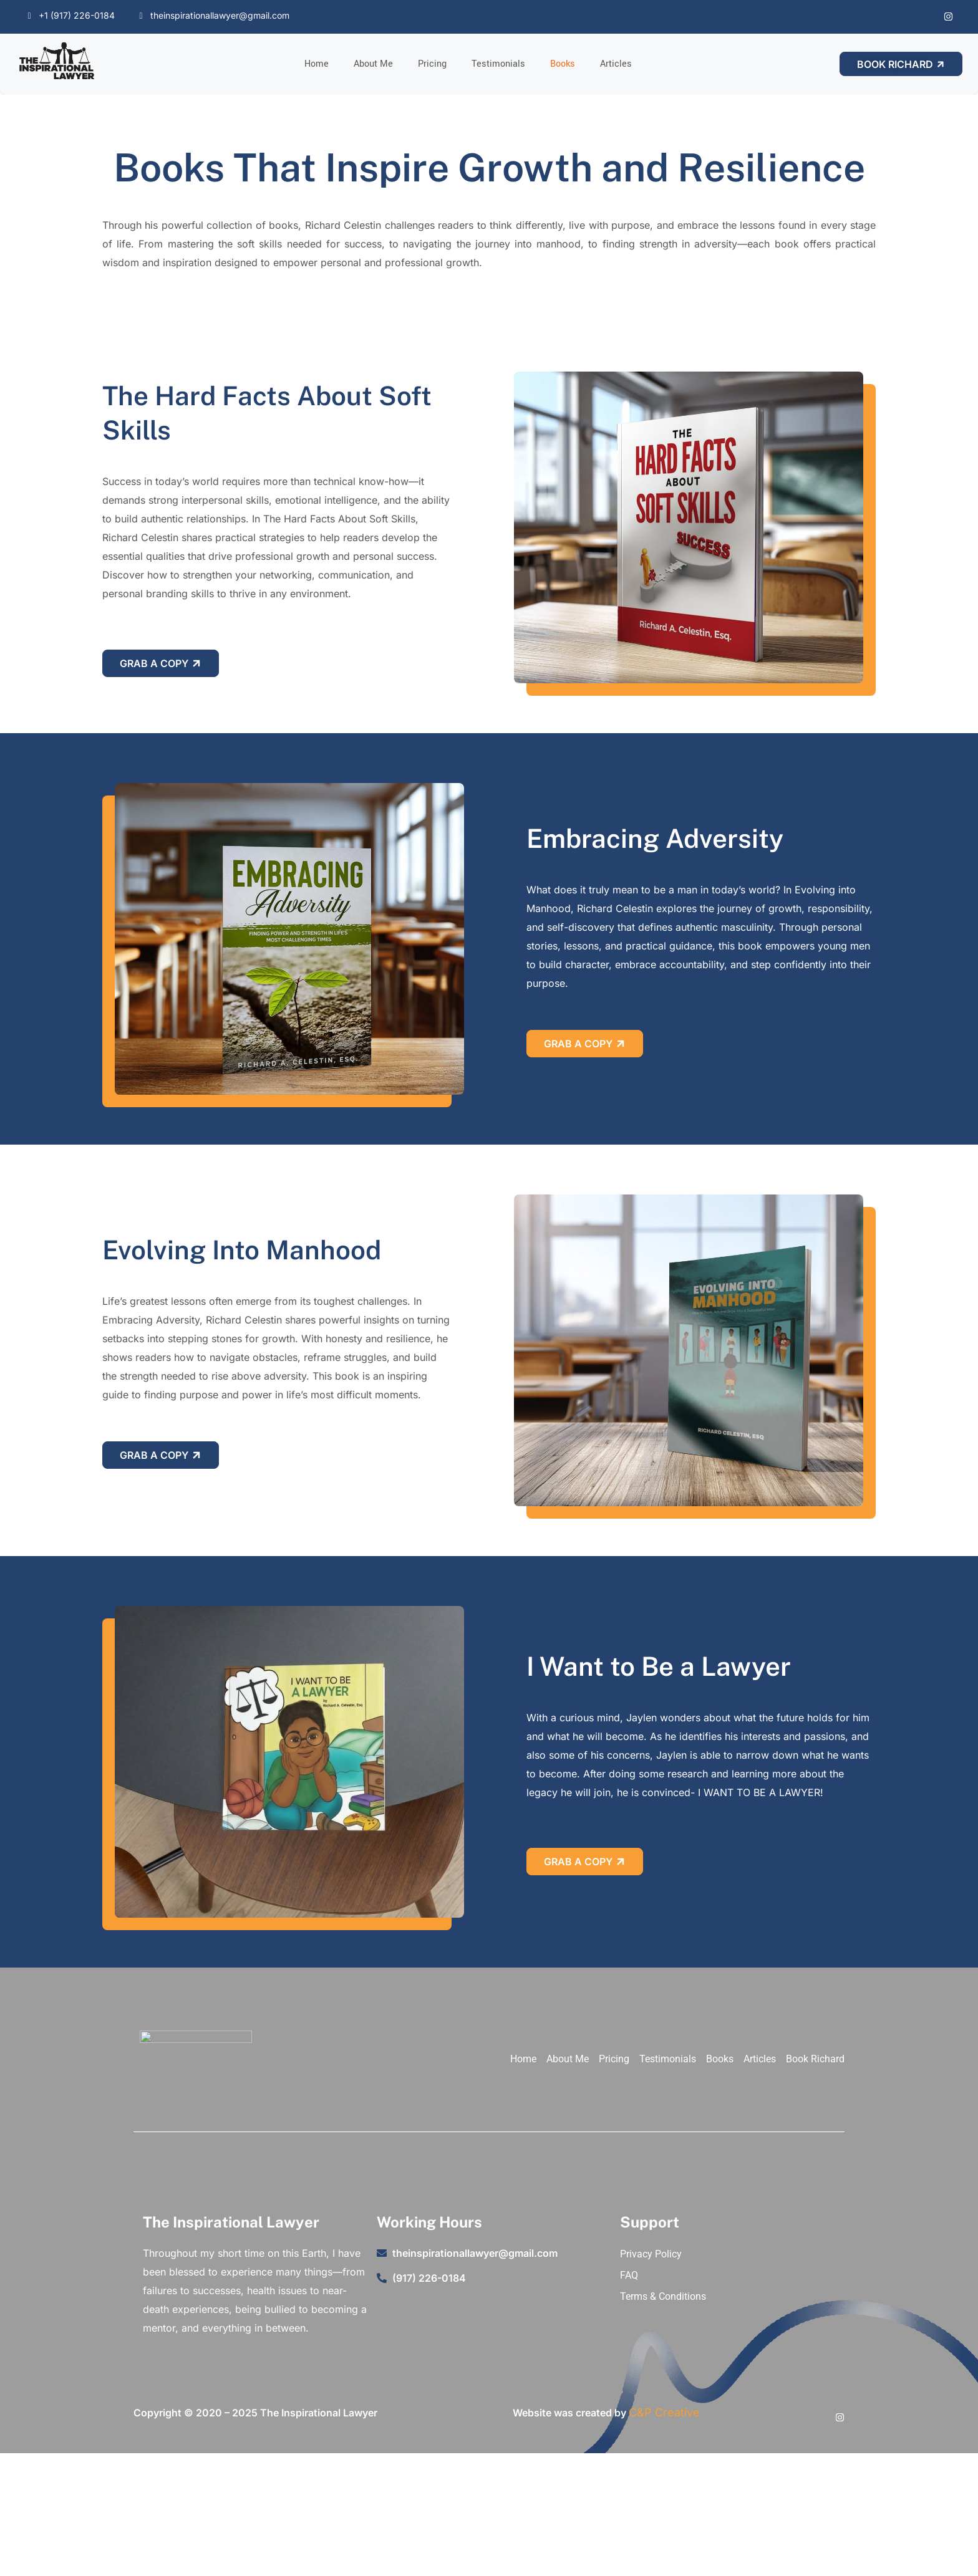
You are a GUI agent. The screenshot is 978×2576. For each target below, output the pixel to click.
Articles (616, 63)
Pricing (432, 63)
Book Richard (902, 64)
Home (316, 63)
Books (562, 63)
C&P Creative (664, 2412)
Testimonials (498, 63)
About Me (373, 63)
